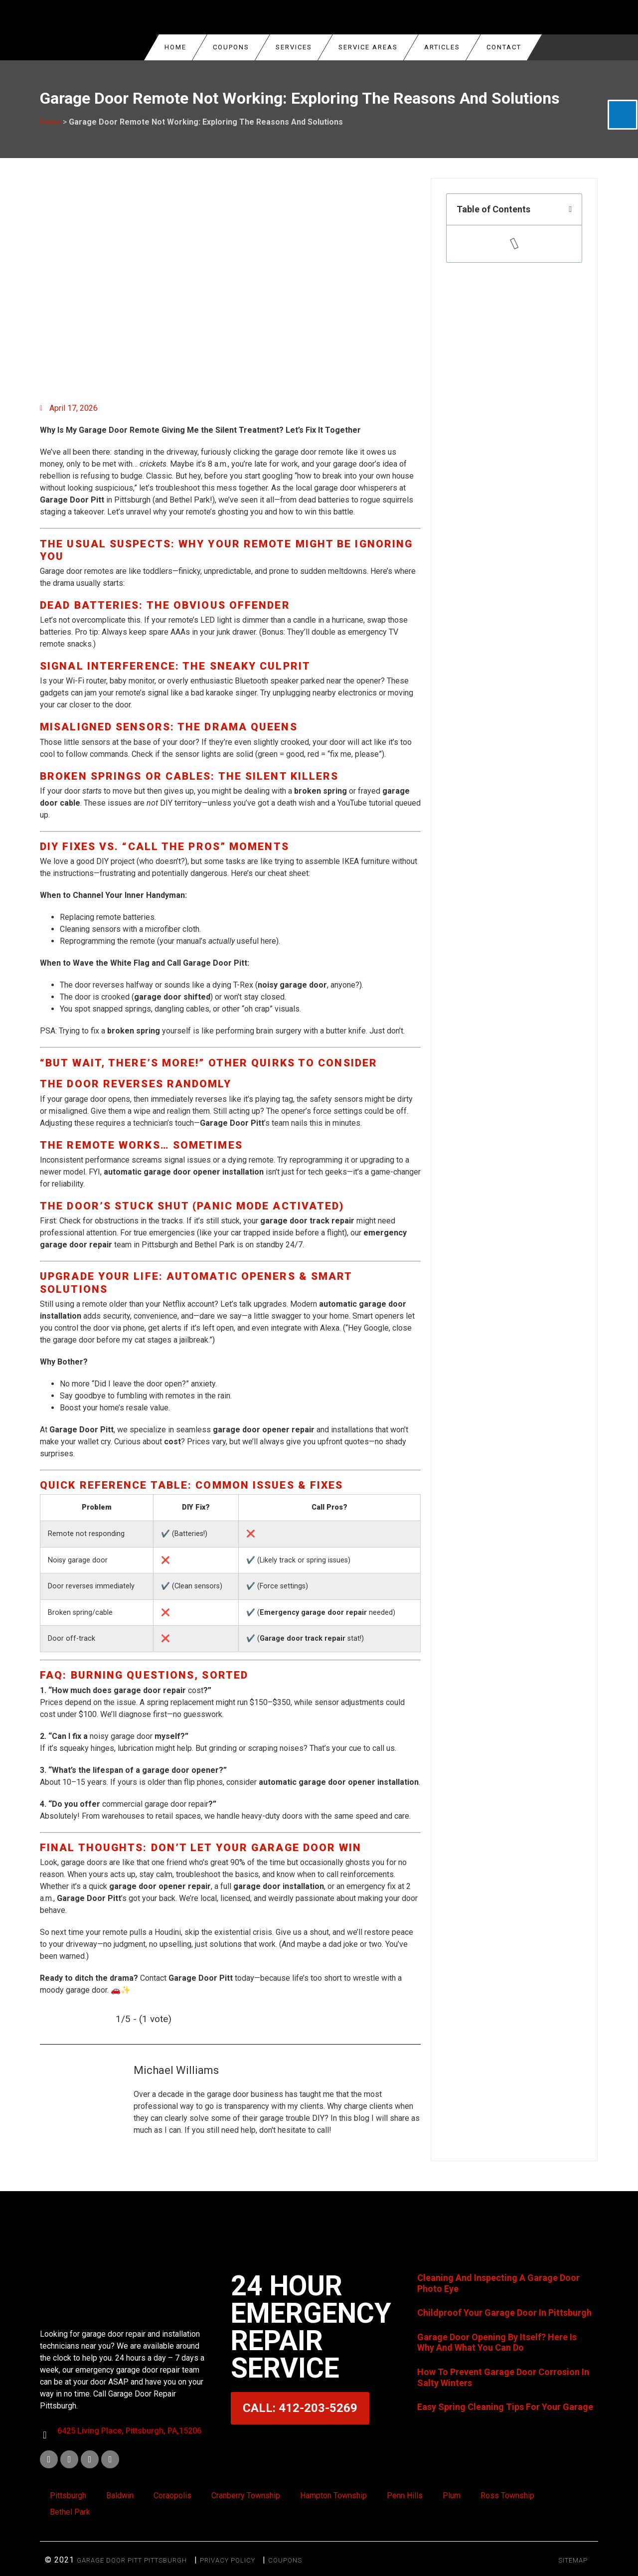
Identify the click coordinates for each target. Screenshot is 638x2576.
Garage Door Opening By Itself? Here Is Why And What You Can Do (497, 2342)
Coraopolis (172, 2495)
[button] (570, 209)
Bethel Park (70, 2512)
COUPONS (231, 47)
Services (294, 47)
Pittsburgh (68, 2495)
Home (175, 47)
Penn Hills (405, 2495)
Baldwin (120, 2495)
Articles (442, 47)
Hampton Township (333, 2495)
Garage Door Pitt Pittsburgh (132, 2560)
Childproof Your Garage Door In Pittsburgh (504, 2312)
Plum (452, 2495)
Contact (503, 47)
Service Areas (368, 47)
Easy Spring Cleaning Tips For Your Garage (505, 2407)
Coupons (285, 2560)
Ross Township (507, 2495)
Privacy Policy (227, 2560)
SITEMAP (573, 2560)
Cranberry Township (245, 2495)
